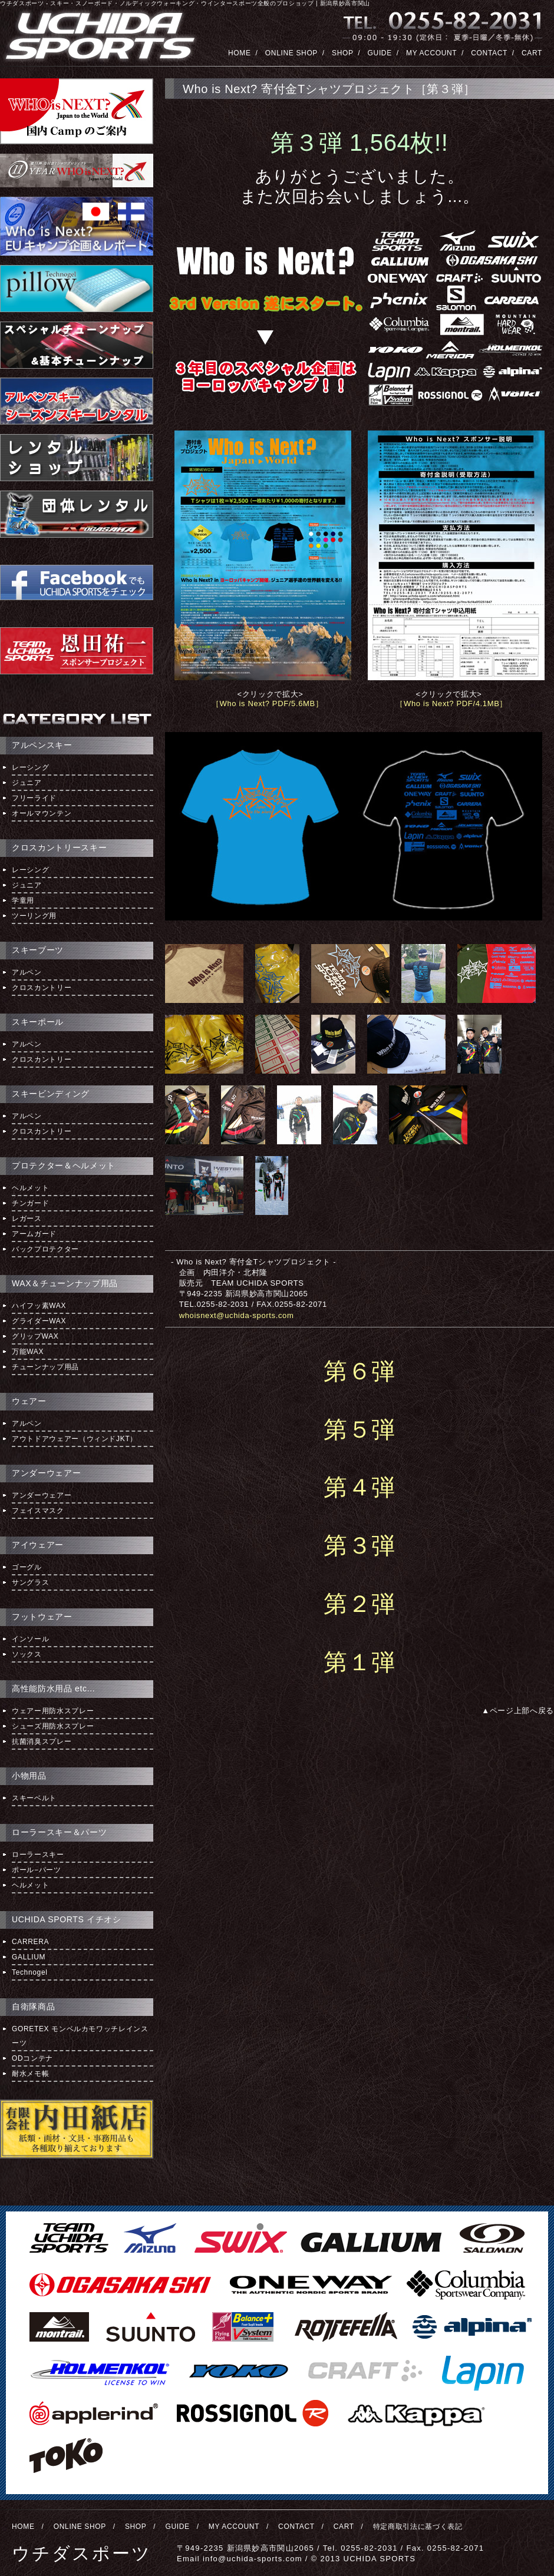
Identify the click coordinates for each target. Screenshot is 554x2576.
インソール (30, 1639)
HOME (239, 53)
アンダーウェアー (41, 1495)
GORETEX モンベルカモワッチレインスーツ (80, 2036)
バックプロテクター (45, 1249)
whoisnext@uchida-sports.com (236, 1315)
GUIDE (380, 53)
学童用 (23, 900)
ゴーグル (27, 1567)
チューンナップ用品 (45, 1367)
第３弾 (359, 1545)
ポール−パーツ (36, 1870)
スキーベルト (34, 1798)
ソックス (27, 1654)
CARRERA (30, 1942)
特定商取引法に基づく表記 (418, 2526)
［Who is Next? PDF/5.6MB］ (268, 703)
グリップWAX (35, 1336)
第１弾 (359, 1662)
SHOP (342, 53)
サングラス (30, 1582)
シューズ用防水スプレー (53, 1726)
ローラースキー (38, 1854)
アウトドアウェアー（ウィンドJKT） (74, 1439)
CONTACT (489, 53)
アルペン (27, 972)
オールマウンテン (41, 813)
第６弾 (359, 1371)
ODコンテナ (32, 2058)
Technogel (30, 1972)
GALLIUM (28, 1957)
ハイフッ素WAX (39, 1306)
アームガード (34, 1234)
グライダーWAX (39, 1321)
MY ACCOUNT (431, 53)
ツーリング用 (34, 916)
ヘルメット (30, 1188)
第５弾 (359, 1429)
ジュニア (27, 783)
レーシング (30, 767)
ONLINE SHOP (291, 53)
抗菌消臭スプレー (41, 1741)
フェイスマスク (38, 1510)
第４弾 (359, 1487)
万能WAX (28, 1351)
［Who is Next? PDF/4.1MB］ (451, 703)
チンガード (30, 1203)
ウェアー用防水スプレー (53, 1711)
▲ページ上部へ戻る (518, 1710)
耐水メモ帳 (30, 2074)
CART (532, 53)
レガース (27, 1218)
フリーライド (34, 798)
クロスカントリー (41, 988)
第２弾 (359, 1604)
